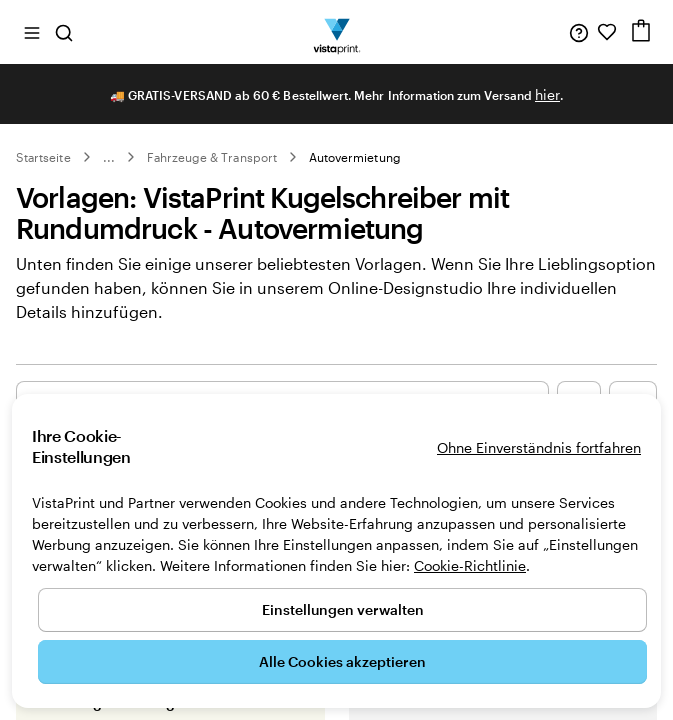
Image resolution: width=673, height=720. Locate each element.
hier (547, 94)
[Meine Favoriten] (607, 32)
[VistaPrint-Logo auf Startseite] (336, 32)
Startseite (43, 157)
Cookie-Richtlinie (470, 565)
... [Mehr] (109, 157)
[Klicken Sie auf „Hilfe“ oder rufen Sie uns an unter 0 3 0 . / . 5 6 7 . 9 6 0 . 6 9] (579, 32)
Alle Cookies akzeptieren (342, 661)
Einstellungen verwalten (343, 609)
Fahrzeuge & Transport (212, 157)
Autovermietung (355, 157)
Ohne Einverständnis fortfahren (539, 447)
